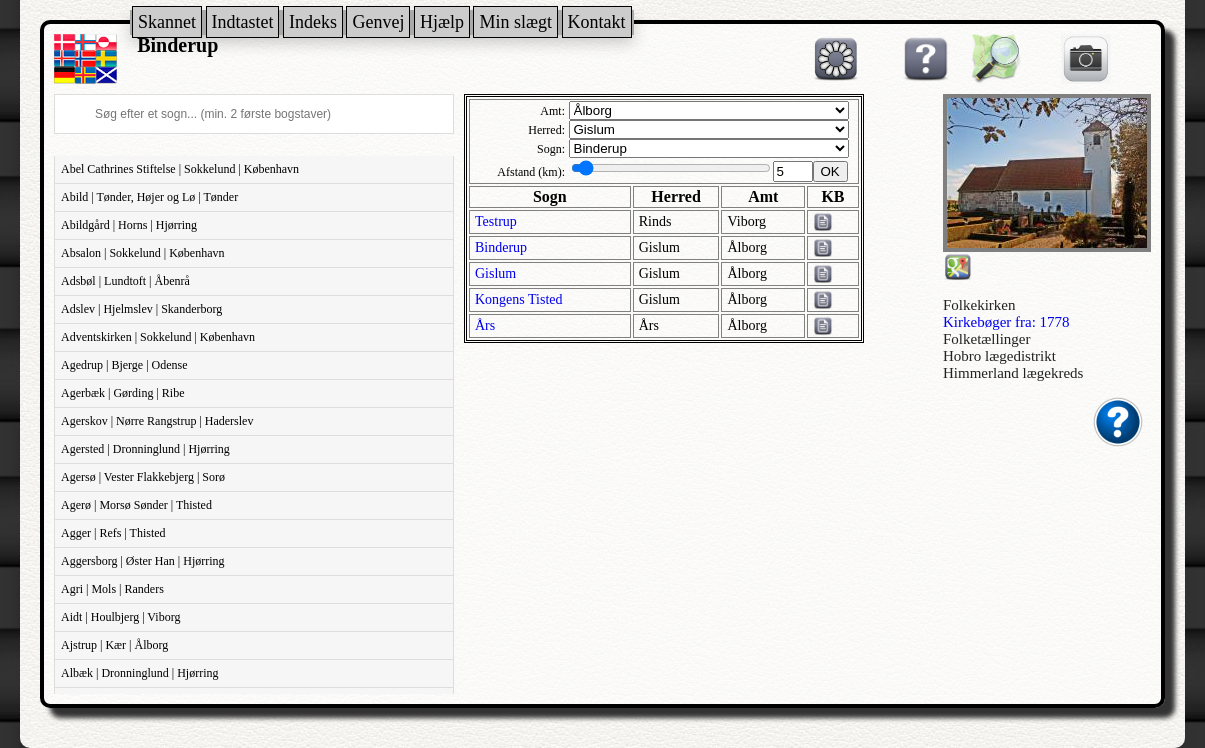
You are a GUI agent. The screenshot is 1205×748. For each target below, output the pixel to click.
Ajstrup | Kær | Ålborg (114, 645)
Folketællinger (987, 339)
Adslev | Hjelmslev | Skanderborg (141, 309)
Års (485, 325)
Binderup (501, 247)
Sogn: (551, 149)
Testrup (496, 221)
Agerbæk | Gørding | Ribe (122, 393)
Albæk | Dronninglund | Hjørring (139, 673)
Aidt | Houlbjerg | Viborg (120, 617)
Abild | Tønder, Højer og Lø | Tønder (149, 197)
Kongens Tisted (519, 299)
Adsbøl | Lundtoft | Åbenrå (125, 281)
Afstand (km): (531, 172)
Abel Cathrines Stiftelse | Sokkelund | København (180, 169)
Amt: (552, 111)
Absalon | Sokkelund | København (142, 253)
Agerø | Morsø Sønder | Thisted (136, 505)
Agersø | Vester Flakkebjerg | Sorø (143, 477)
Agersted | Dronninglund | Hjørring (145, 449)
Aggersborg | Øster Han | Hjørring (143, 561)
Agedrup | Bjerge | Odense (124, 365)
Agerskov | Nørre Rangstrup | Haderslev (157, 421)
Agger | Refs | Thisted (113, 533)
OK (830, 171)
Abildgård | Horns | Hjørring (129, 225)
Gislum (495, 273)
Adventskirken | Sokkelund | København (158, 337)
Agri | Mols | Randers (112, 589)
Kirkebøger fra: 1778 (1006, 322)
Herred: (546, 130)
